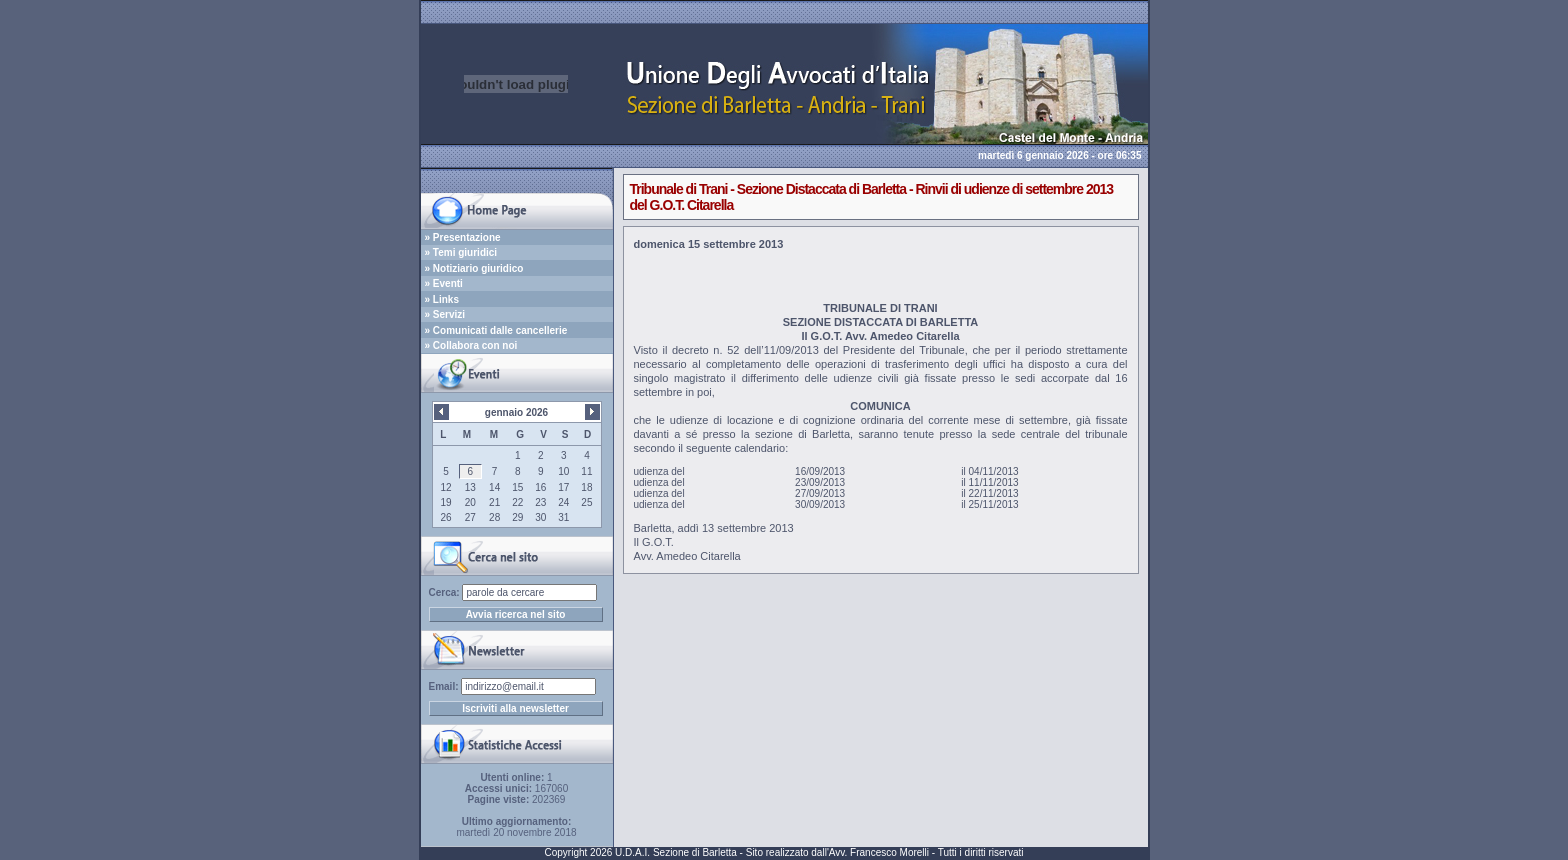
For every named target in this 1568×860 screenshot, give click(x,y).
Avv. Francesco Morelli (879, 852)
